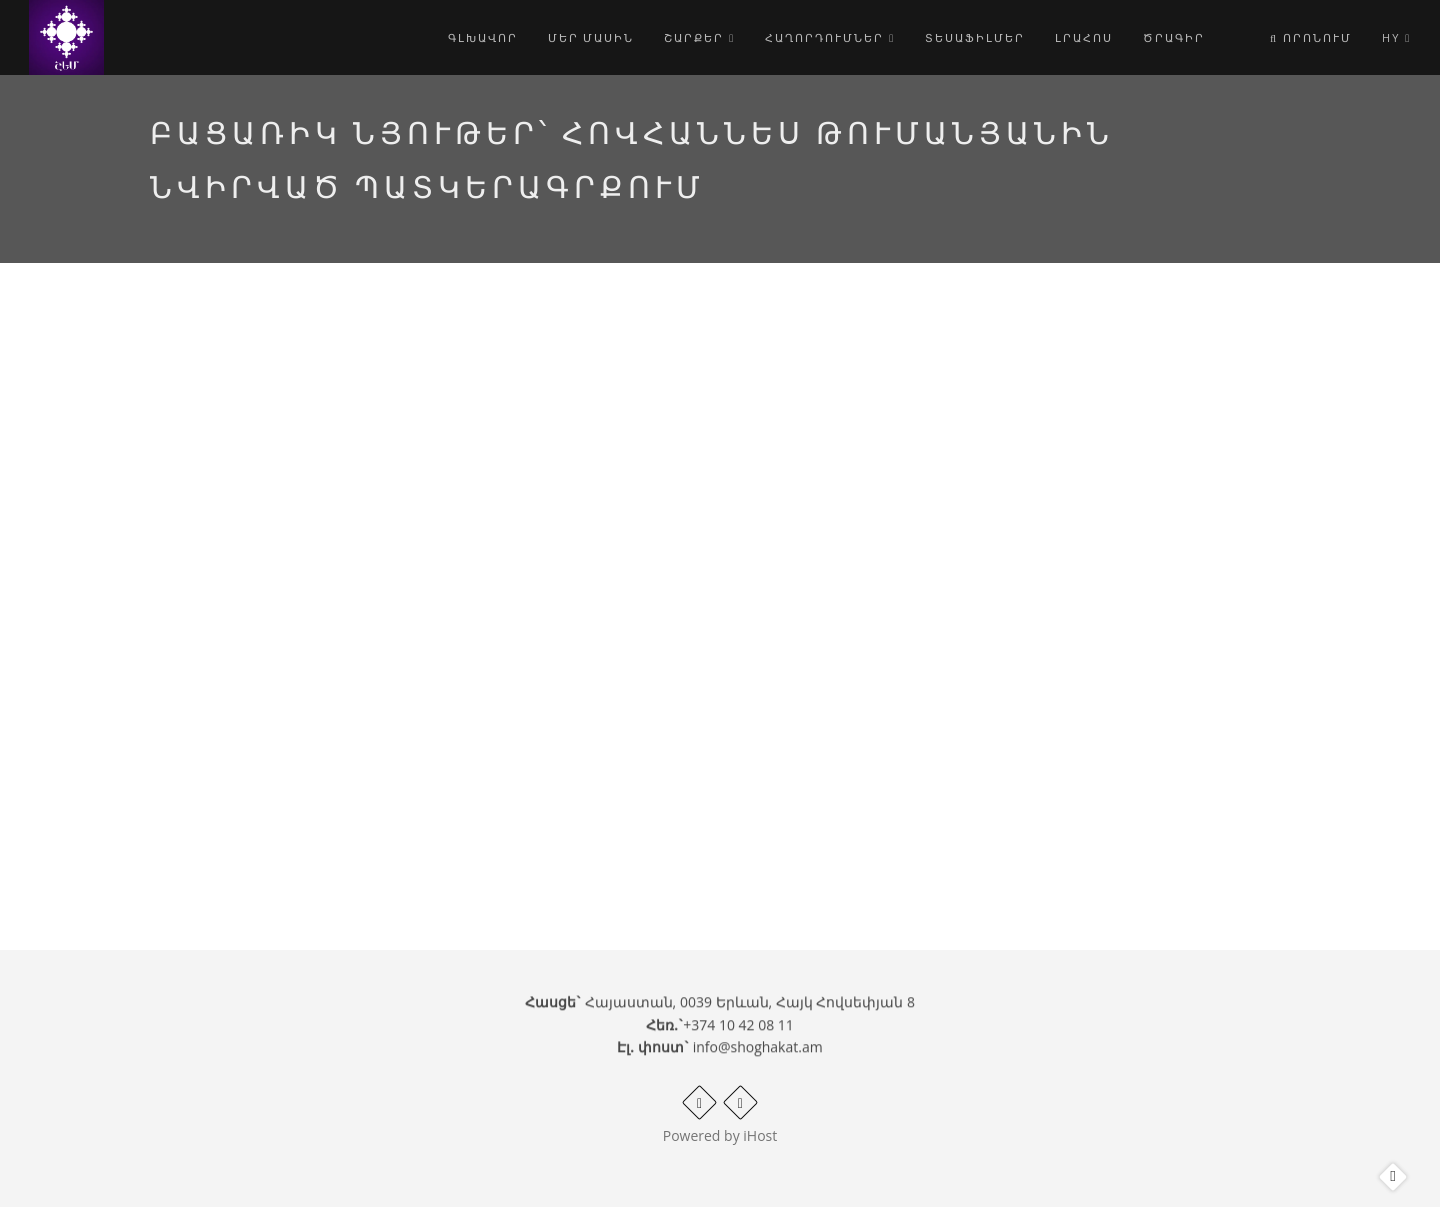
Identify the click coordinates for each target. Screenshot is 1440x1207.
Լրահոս (1084, 37)
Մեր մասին (591, 37)
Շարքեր (699, 37)
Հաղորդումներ (830, 37)
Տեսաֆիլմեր (975, 37)
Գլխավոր (483, 37)
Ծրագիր (1174, 37)
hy (1396, 37)
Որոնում (1311, 37)
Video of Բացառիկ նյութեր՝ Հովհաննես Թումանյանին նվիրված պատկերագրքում (574, 554)
